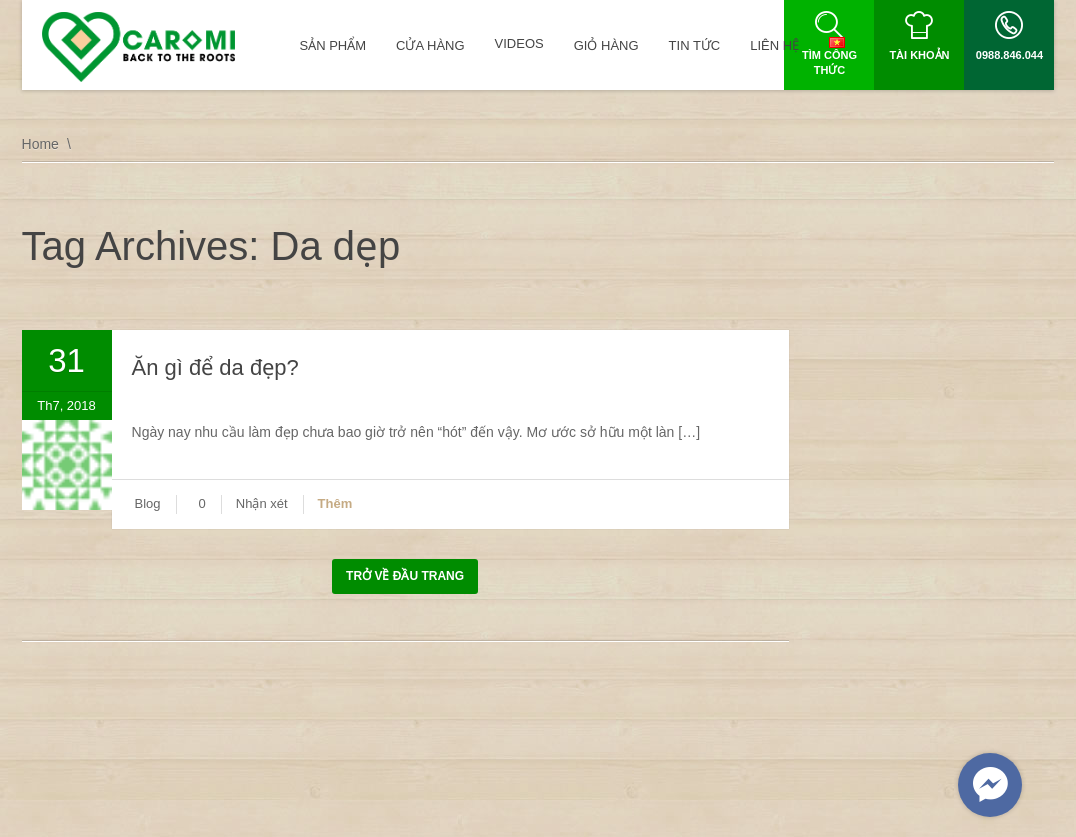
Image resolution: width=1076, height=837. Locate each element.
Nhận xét (262, 503)
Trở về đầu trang (405, 576)
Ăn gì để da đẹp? (215, 367)
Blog (148, 503)
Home (40, 144)
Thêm (335, 503)
